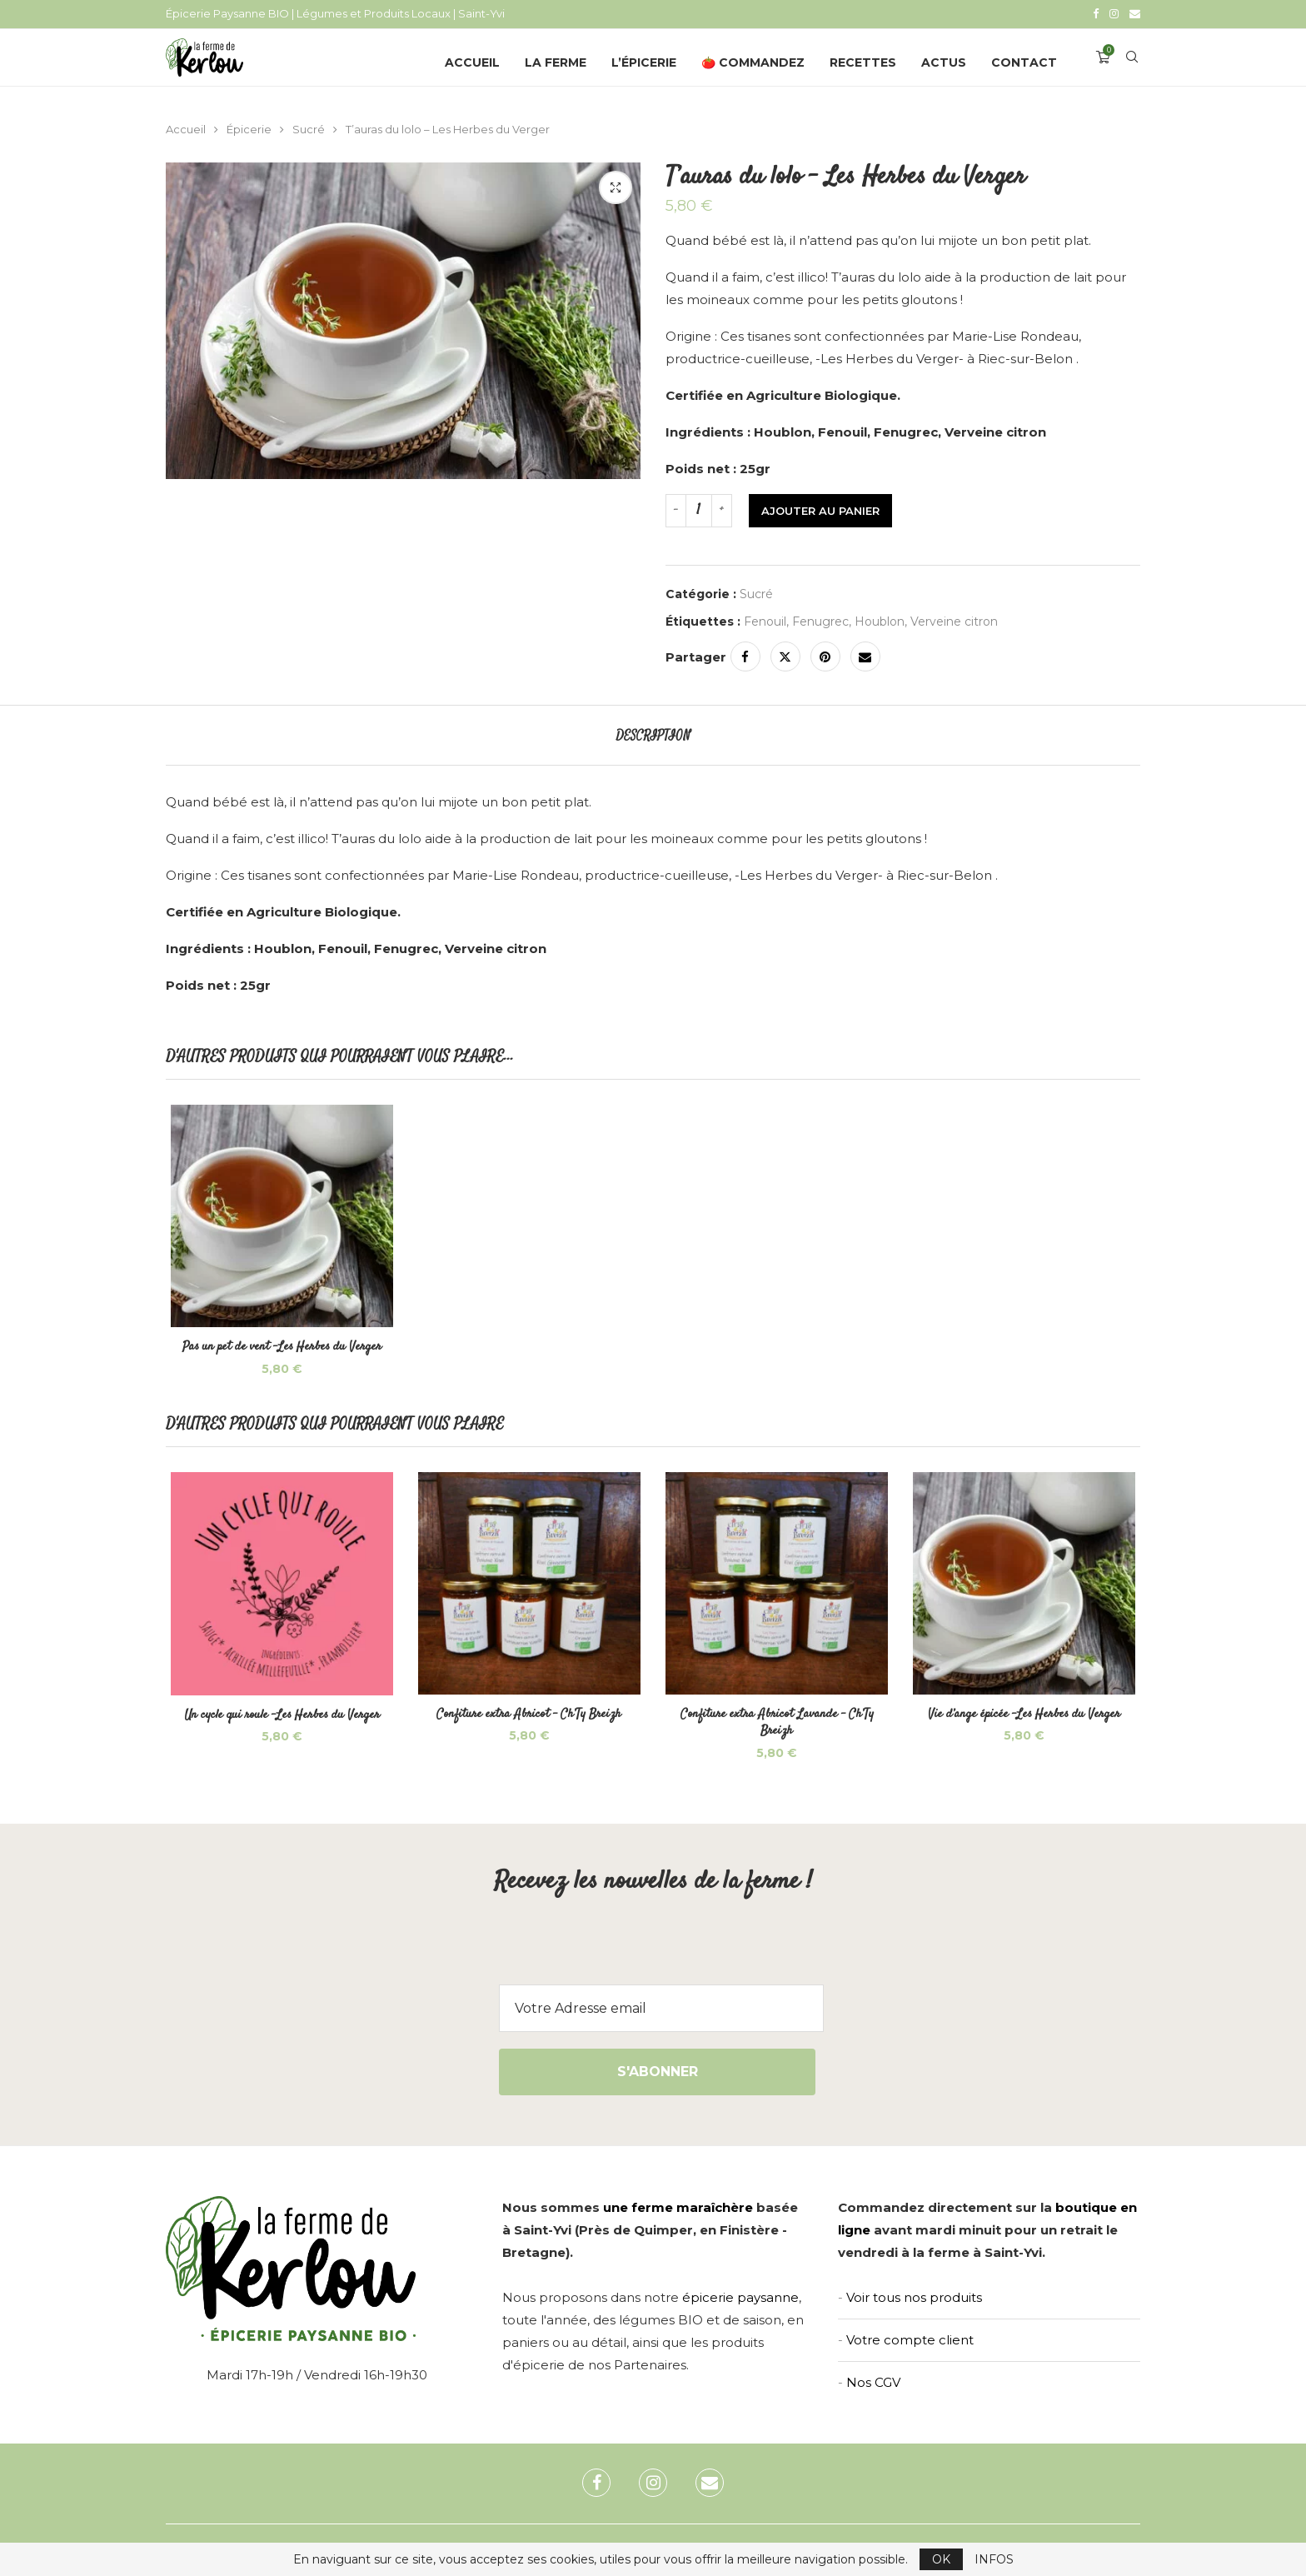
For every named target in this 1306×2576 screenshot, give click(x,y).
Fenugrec (820, 619)
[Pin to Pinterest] (825, 655)
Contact (1024, 60)
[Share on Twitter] (785, 655)
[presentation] (653, 1954)
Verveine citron (954, 619)
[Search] (1132, 60)
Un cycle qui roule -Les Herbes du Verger (278, 1718)
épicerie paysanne (740, 2300)
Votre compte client (910, 2342)
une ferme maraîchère (678, 2210)
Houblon (880, 619)
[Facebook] (1096, 13)
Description (653, 733)
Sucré (308, 127)
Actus (943, 60)
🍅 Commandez (753, 60)
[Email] (1134, 13)
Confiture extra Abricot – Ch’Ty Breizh (528, 1716)
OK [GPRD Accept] (941, 2559)
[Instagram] (1114, 13)
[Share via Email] (865, 655)
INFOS (994, 2559)
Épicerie (249, 127)
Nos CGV (873, 2385)
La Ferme (555, 60)
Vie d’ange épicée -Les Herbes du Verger (1028, 1716)
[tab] (653, 733)
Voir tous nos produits (914, 2300)
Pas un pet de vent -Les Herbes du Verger (278, 1347)
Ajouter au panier (820, 509)
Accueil (472, 60)
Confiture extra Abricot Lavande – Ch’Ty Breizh (778, 1725)
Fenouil (765, 619)
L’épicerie (643, 60)
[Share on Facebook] (745, 655)
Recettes (863, 60)
